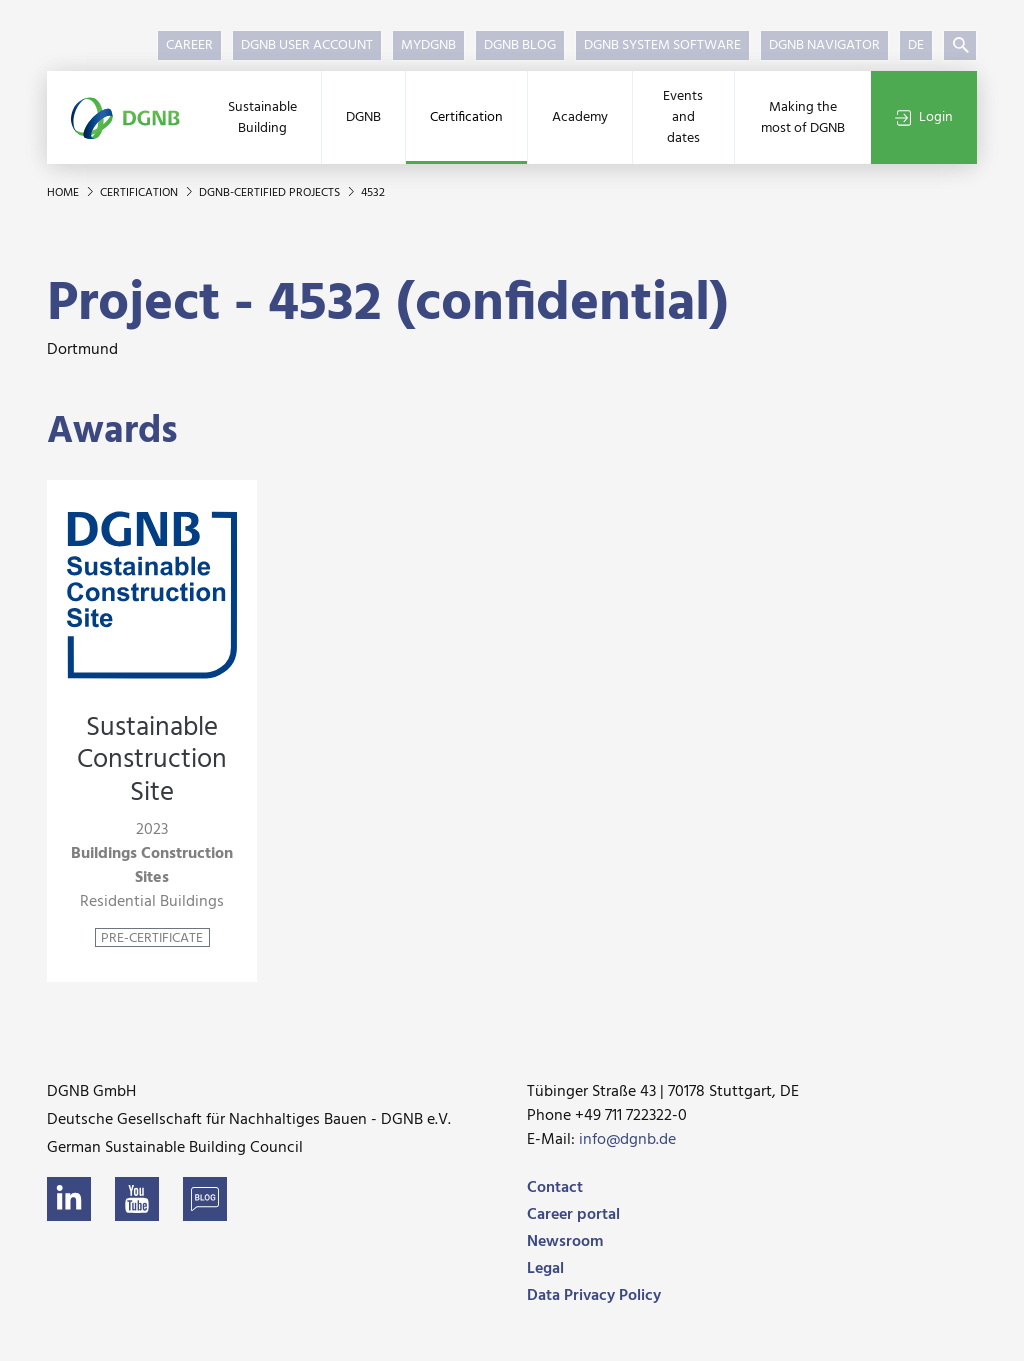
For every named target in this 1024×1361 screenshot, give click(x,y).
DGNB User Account (307, 45)
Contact (555, 1188)
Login (924, 117)
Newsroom (565, 1242)
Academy (580, 117)
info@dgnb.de (627, 1140)
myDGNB (428, 45)
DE (916, 45)
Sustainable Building (262, 118)
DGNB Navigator (824, 45)
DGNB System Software (662, 45)
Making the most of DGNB (803, 118)
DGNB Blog (520, 45)
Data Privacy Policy (594, 1296)
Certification (466, 117)
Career (189, 45)
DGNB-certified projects (271, 193)
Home (64, 193)
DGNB (363, 117)
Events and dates (683, 117)
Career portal (573, 1215)
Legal (545, 1269)
